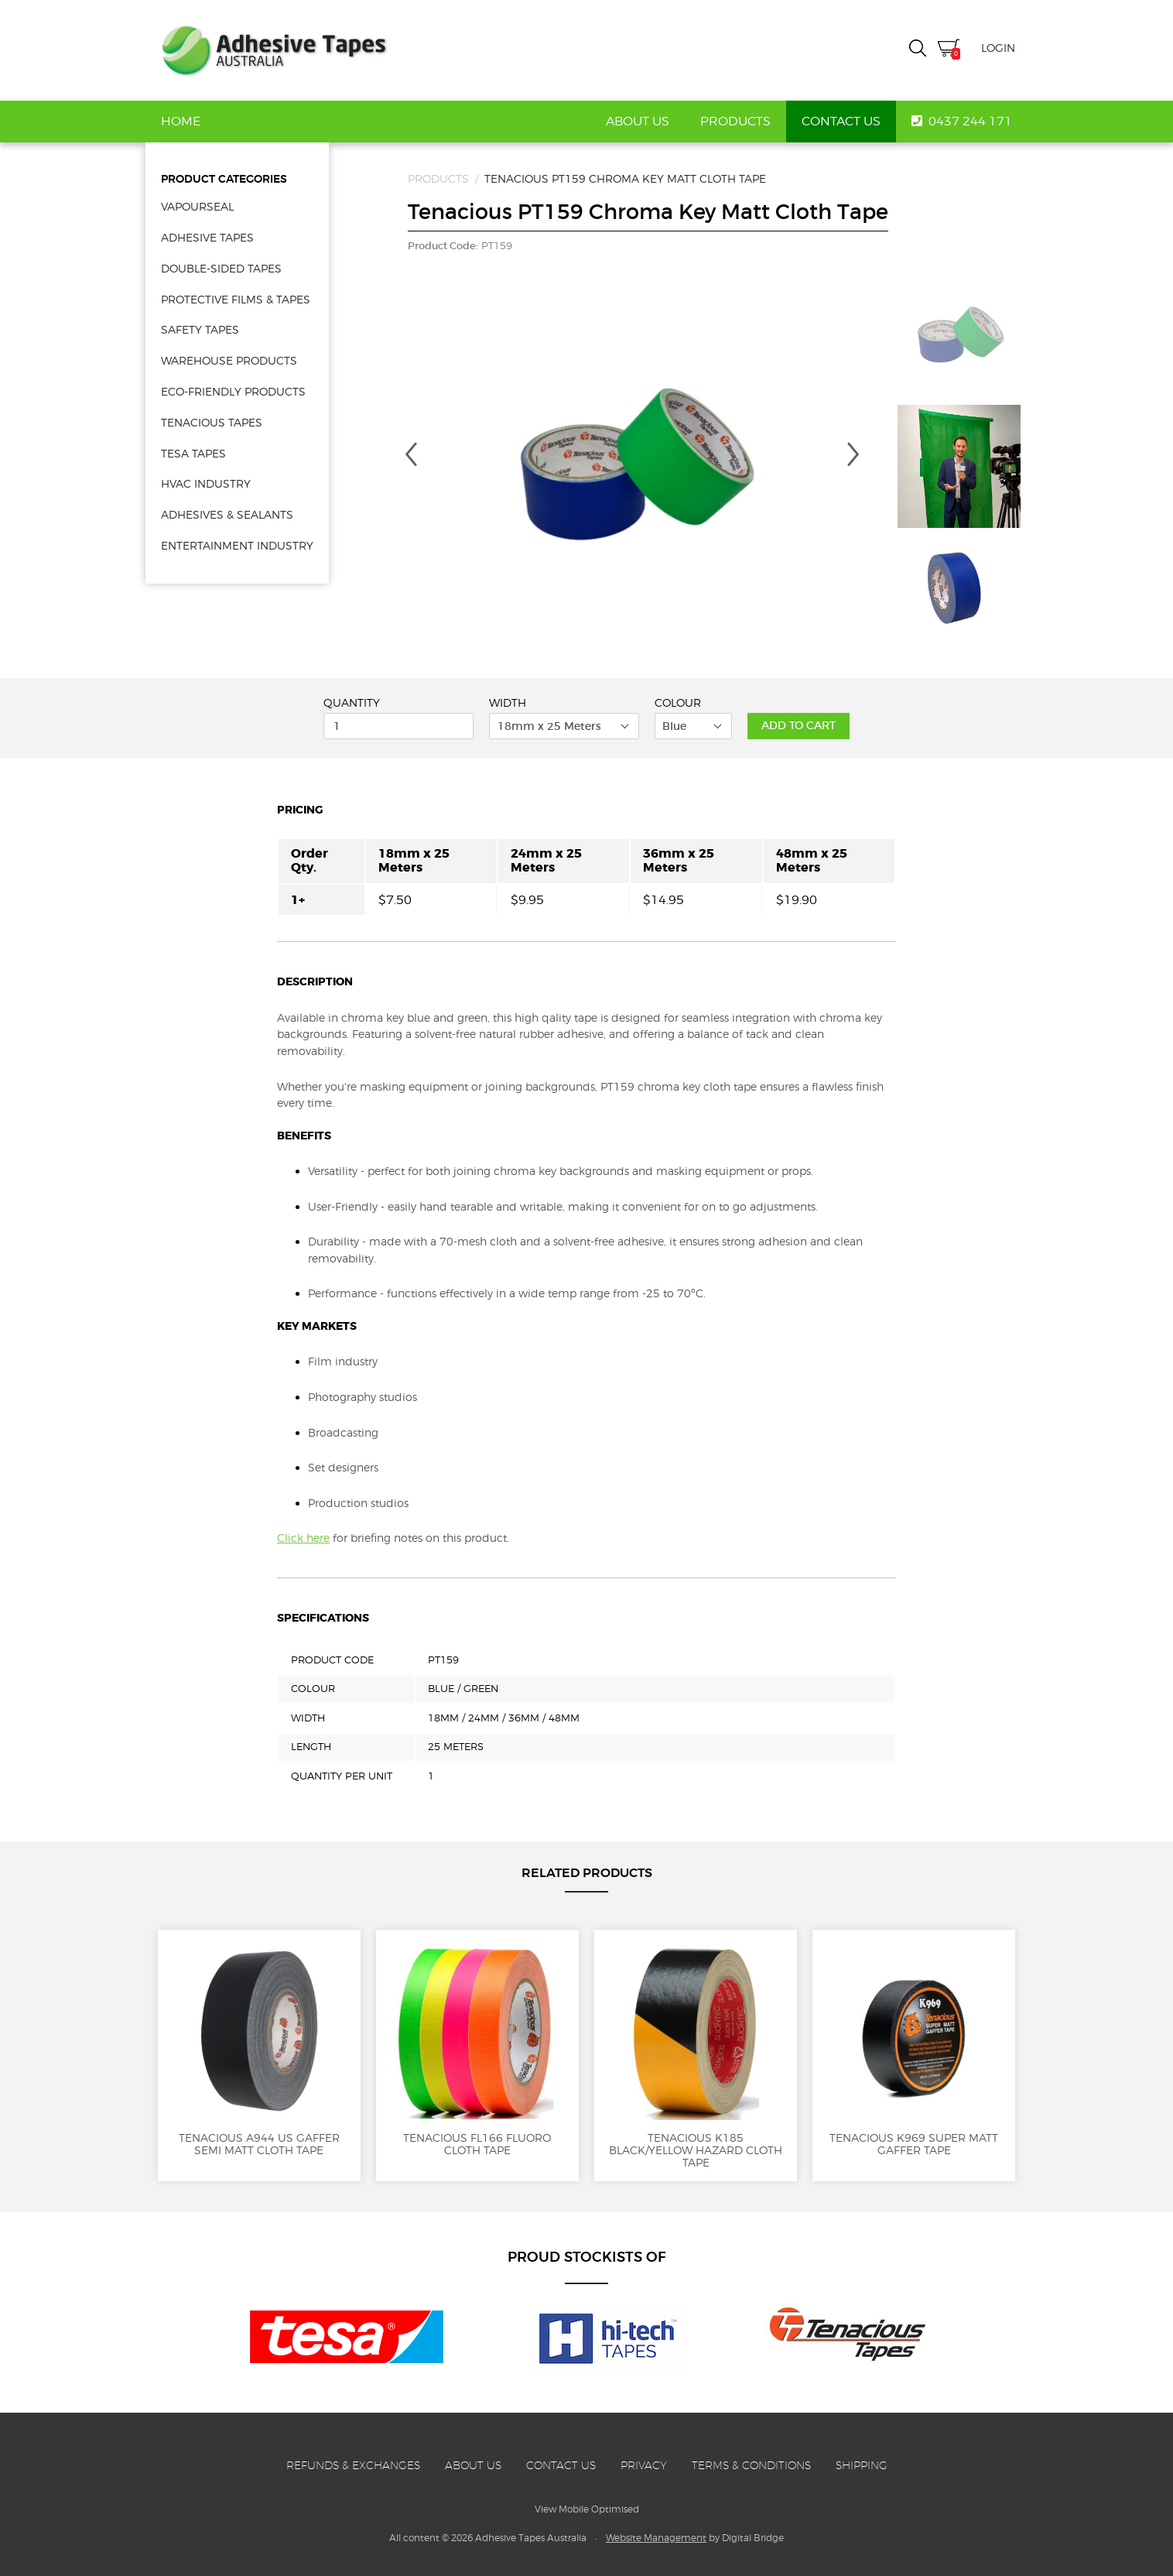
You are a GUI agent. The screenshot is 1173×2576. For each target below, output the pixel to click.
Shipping (861, 2465)
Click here (303, 1537)
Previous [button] (410, 454)
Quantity (351, 703)
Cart (948, 50)
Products (735, 121)
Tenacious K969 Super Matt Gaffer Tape (914, 2049)
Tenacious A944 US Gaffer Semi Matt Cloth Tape (259, 2049)
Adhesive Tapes (274, 50)
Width (507, 703)
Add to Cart (798, 725)
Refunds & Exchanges (353, 2465)
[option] (632, 466)
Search (917, 48)
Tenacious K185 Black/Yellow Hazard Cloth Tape (696, 2055)
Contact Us (841, 121)
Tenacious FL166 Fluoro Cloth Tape (477, 2049)
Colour (678, 703)
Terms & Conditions (751, 2465)
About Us (637, 121)
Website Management (656, 2537)
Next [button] (853, 454)
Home (180, 121)
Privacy (644, 2465)
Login (998, 47)
